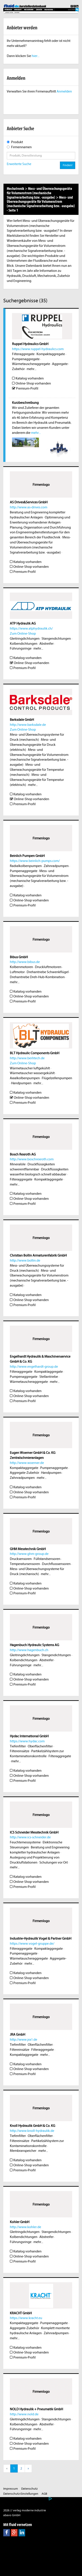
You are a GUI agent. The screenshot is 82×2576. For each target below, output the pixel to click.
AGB (44, 2494)
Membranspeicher (23, 2151)
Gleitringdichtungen (25, 639)
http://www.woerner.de (27, 1463)
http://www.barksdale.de (28, 725)
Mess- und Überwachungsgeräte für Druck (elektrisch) (33, 745)
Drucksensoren (21, 1559)
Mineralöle (18, 1164)
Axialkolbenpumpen (25, 1078)
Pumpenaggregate (26, 359)
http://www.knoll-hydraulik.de (32, 2131)
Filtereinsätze (19, 1751)
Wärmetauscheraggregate (31, 364)
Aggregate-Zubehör (24, 1473)
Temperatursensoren (25, 1564)
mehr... (31, 369)
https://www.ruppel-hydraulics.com (38, 349)
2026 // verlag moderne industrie (24, 2510)
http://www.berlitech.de (27, 1058)
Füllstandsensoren (47, 1559)
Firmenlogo (41, 485)
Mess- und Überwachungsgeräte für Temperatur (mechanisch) (37, 770)
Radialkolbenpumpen (26, 866)
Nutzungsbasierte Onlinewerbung (25, 2499)
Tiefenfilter (18, 1746)
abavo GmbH (11, 2515)
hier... (35, 56)
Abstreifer (46, 644)
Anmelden (64, 91)
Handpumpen (21, 1083)
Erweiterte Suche (19, 164)
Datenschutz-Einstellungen (20, 2494)
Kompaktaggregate (51, 354)
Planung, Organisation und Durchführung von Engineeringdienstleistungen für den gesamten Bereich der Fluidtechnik (40, 532)
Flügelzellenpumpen (57, 1078)
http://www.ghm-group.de (29, 1554)
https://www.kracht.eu (26, 2318)
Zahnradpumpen (56, 866)
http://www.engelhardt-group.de (34, 1367)
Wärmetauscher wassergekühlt (32, 1073)
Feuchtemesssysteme (25, 1842)
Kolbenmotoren (21, 967)
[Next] (28, 2468)
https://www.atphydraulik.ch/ (31, 628)
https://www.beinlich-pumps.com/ (35, 861)
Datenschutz (29, 2489)
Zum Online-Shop (23, 634)
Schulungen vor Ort (53, 1862)
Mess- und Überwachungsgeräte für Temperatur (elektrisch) (37, 780)
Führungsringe (20, 648)
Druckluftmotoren (48, 967)
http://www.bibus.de (25, 962)
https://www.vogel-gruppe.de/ (32, 1944)
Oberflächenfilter (40, 1746)
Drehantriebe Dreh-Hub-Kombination (37, 977)
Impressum (10, 2489)
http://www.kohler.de (25, 2227)
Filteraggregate (23, 354)
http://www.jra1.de (23, 2040)
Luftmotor (17, 972)
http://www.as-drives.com (28, 507)
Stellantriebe (48, 1377)
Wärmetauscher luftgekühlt (30, 1068)
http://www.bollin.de (25, 1260)
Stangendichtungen (56, 639)
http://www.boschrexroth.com (32, 1159)
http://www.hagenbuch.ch (29, 1650)
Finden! (67, 165)
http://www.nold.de (24, 2414)
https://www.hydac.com (27, 1741)
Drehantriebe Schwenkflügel (48, 972)
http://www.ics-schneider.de (30, 1837)
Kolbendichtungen (23, 644)
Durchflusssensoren (56, 1564)
